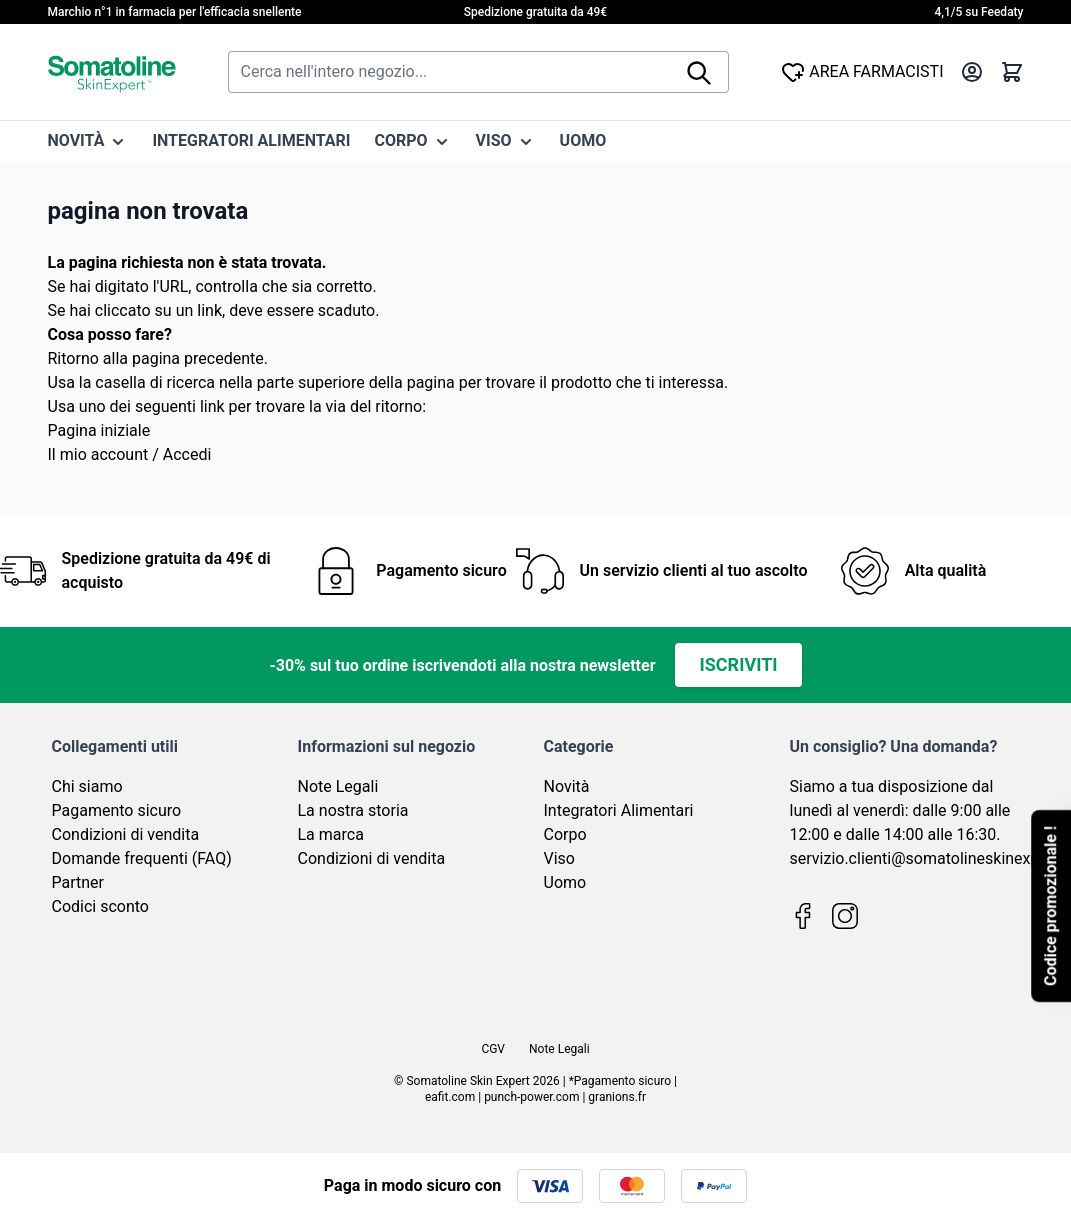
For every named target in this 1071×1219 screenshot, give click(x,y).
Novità (567, 786)
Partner (78, 882)
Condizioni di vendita (126, 834)
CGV (493, 1049)
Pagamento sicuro (117, 810)
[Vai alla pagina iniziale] (112, 72)
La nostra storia (353, 810)
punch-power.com (531, 1097)
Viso (559, 858)
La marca (331, 834)
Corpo (565, 834)
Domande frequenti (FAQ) (142, 858)
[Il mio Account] (972, 72)
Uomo (565, 882)
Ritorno (73, 358)
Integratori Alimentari (619, 810)
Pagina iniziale (99, 430)
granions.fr (617, 1097)
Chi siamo (87, 786)
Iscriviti (738, 664)
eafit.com (450, 1097)
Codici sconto (100, 906)
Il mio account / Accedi (130, 454)
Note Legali (338, 786)
